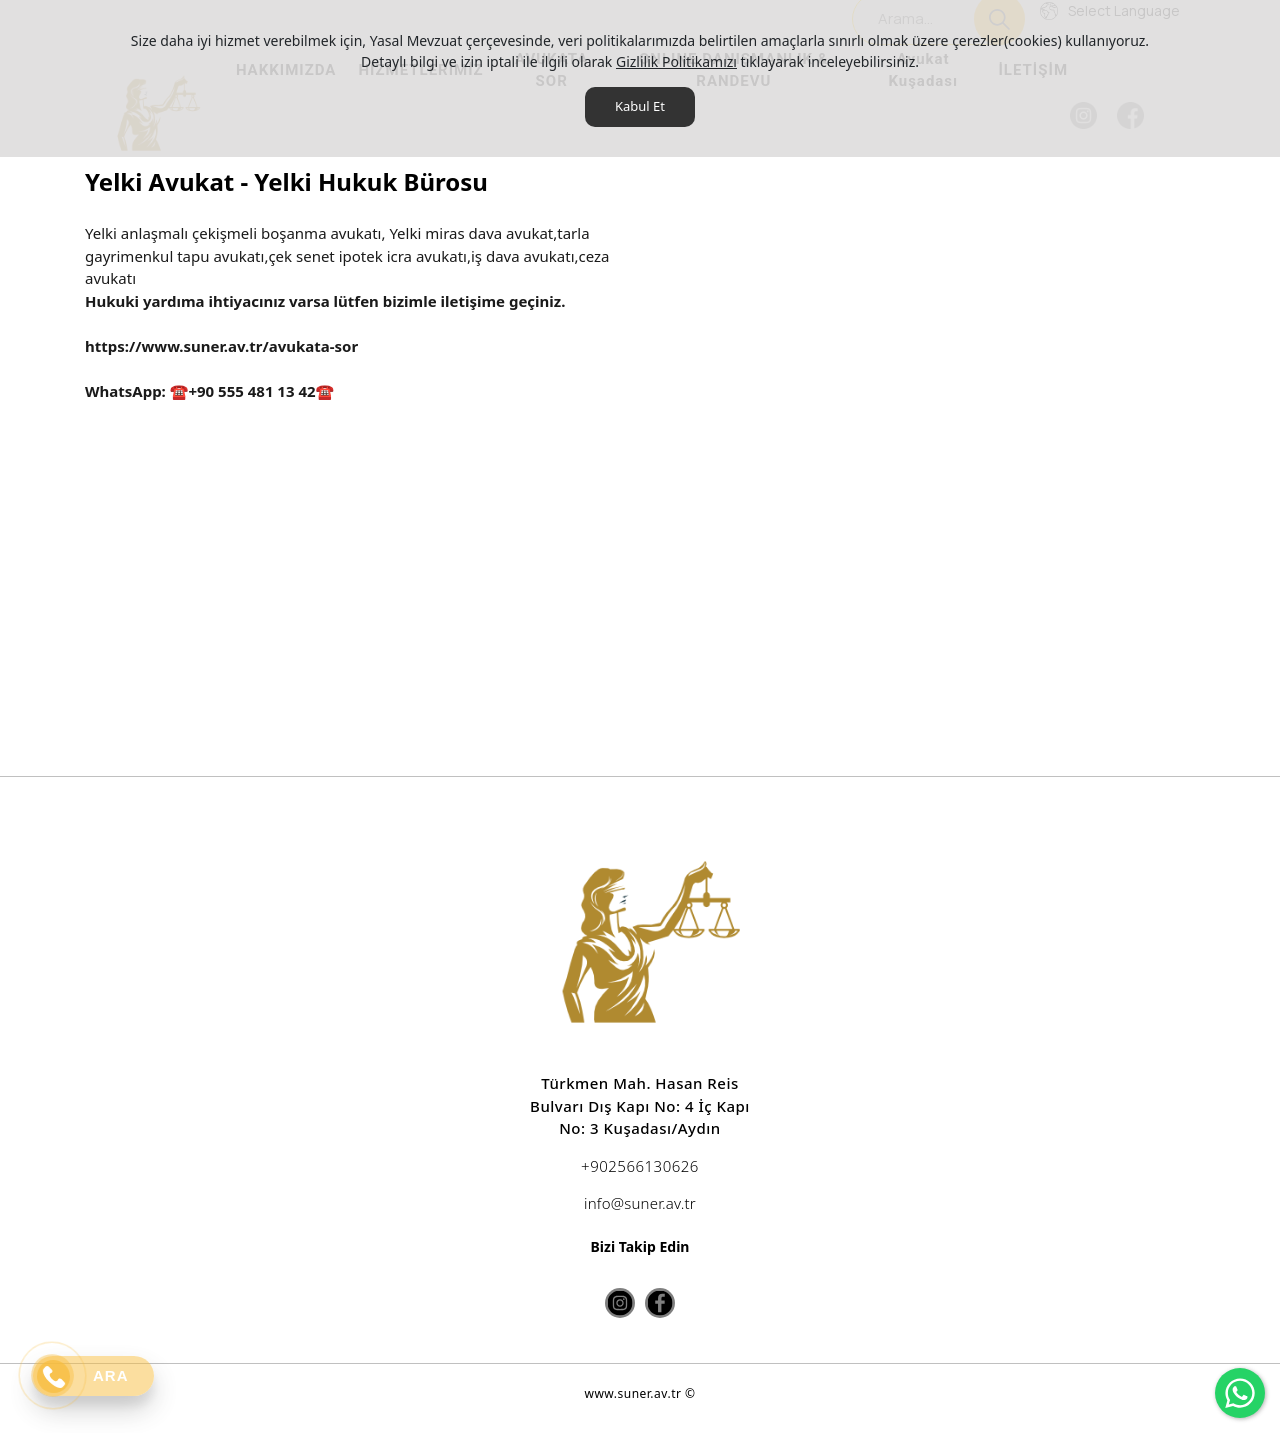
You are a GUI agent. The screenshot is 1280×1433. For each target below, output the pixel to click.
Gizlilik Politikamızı (676, 61)
